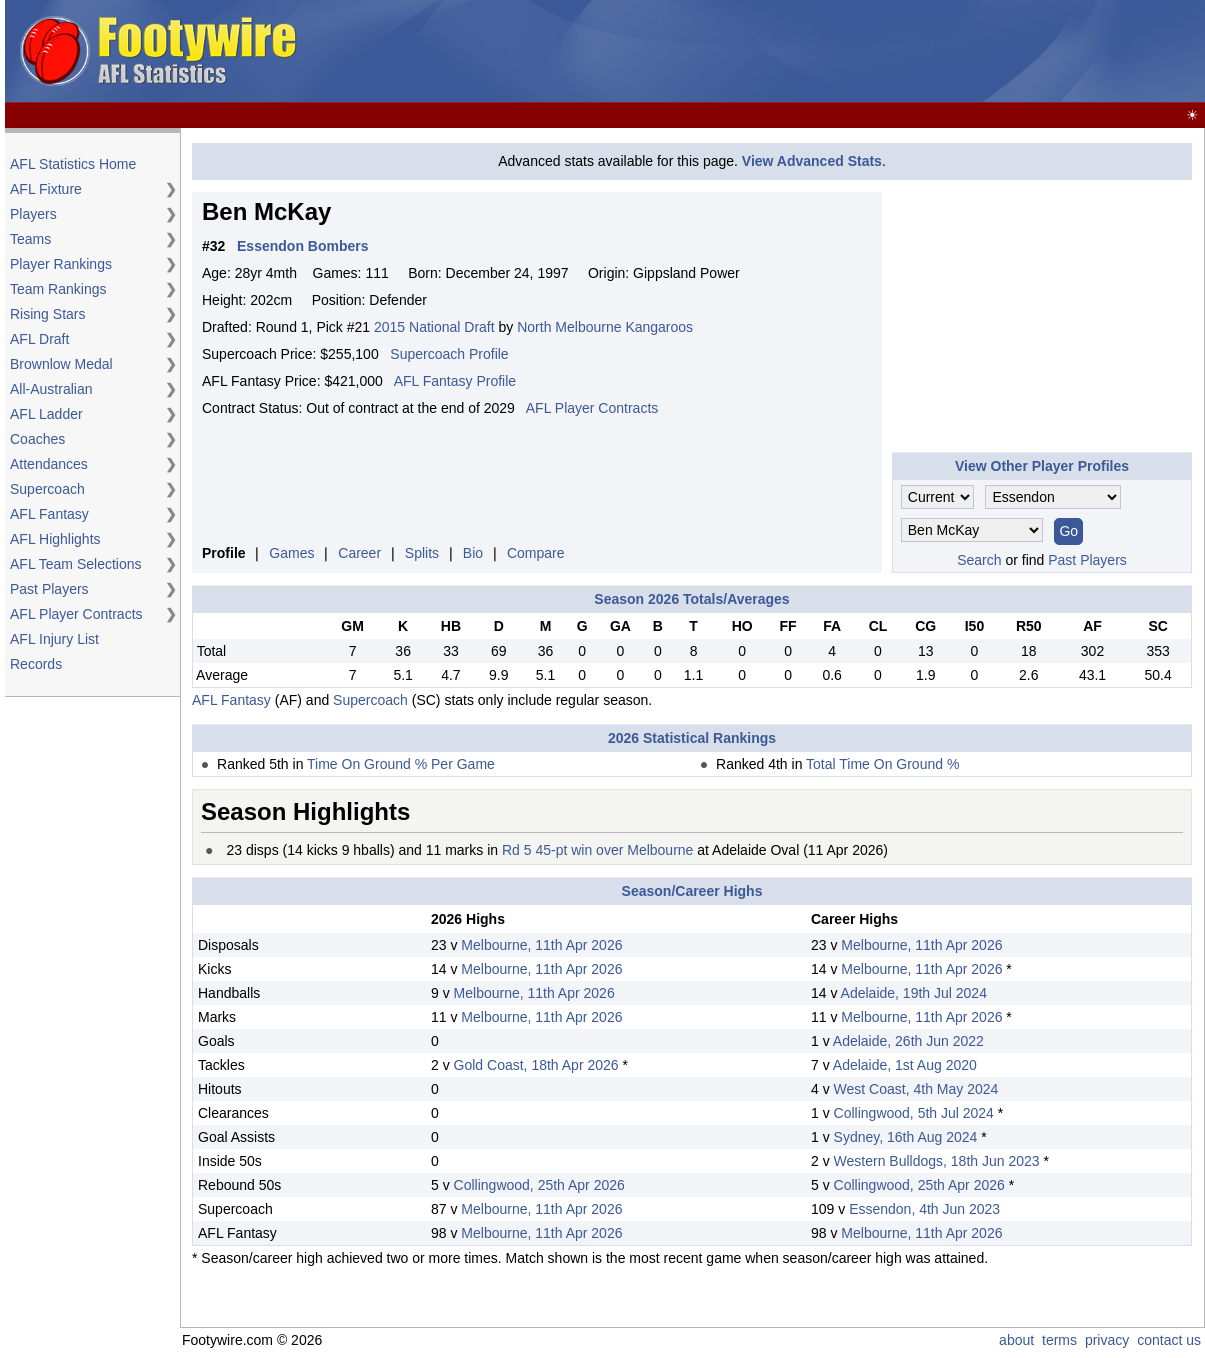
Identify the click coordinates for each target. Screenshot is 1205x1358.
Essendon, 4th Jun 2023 (924, 1209)
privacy (1107, 1340)
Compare (536, 553)
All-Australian (51, 389)
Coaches (37, 439)
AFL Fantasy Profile (455, 381)
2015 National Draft (434, 327)
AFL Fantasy (49, 514)
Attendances (49, 464)
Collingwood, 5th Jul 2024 (914, 1113)
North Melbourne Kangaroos (605, 327)
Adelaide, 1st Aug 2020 (905, 1065)
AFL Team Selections (76, 564)
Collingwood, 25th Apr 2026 (539, 1185)
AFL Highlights (55, 539)
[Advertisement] (837, 52)
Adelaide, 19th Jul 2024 (914, 993)
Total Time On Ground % (882, 764)
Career (359, 553)
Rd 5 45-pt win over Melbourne (597, 850)
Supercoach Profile (449, 354)
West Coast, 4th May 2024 (916, 1089)
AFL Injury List (54, 639)
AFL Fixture (46, 189)
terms (1059, 1340)
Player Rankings (61, 264)
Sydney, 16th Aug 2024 (906, 1137)
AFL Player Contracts (76, 614)
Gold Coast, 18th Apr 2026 (536, 1065)
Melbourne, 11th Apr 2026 (541, 945)
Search (979, 560)
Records (36, 664)
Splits (422, 553)
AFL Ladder (46, 414)
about (1016, 1340)
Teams (30, 239)
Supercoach (47, 489)
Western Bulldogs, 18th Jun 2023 (937, 1161)
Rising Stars (47, 314)
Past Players (49, 589)
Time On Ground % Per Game (401, 764)
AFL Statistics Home (73, 164)
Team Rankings (58, 289)
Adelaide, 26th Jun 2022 (908, 1041)
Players (33, 214)
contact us (1169, 1340)
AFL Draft (39, 339)
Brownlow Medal (61, 364)
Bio (473, 553)
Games (291, 553)
